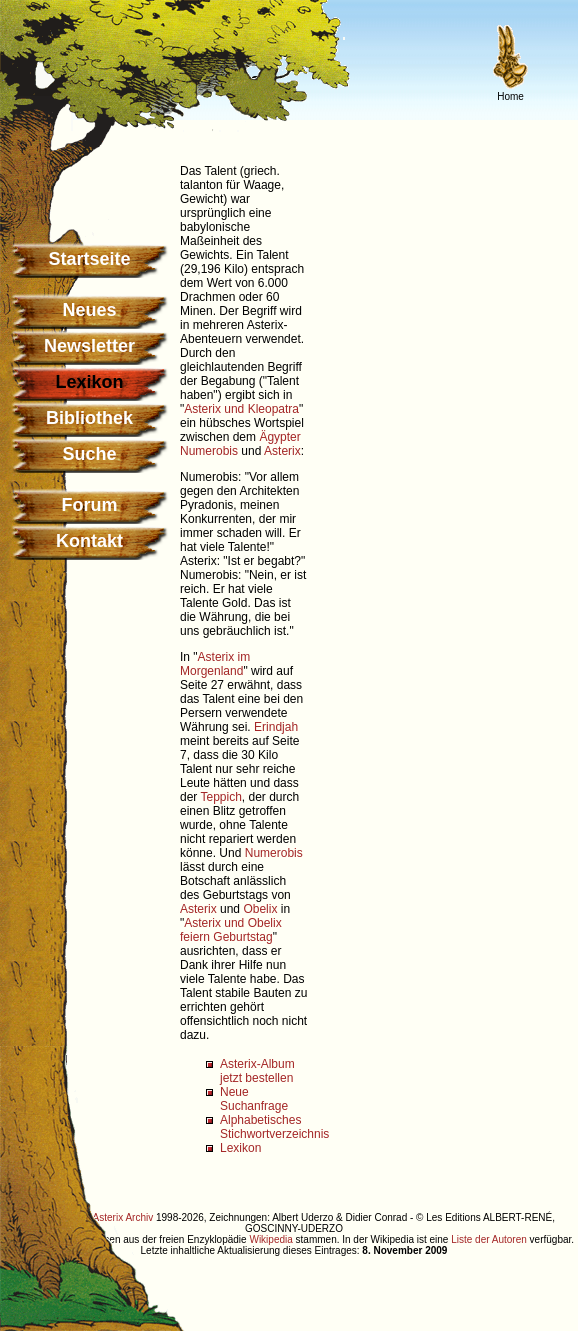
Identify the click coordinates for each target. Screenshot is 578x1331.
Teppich (220, 797)
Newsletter (89, 346)
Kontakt (89, 541)
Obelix (260, 909)
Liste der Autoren (489, 1239)
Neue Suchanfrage (254, 1099)
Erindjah (276, 727)
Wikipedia (270, 1239)
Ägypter (279, 437)
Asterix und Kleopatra (241, 409)
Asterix (282, 451)
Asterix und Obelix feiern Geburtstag (231, 930)
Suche (89, 454)
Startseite (89, 259)
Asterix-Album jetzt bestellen (257, 1071)
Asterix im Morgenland (215, 664)
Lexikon (240, 1148)
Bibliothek (89, 418)
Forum (90, 505)
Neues (89, 310)
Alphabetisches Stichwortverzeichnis (274, 1127)
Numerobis (209, 451)
